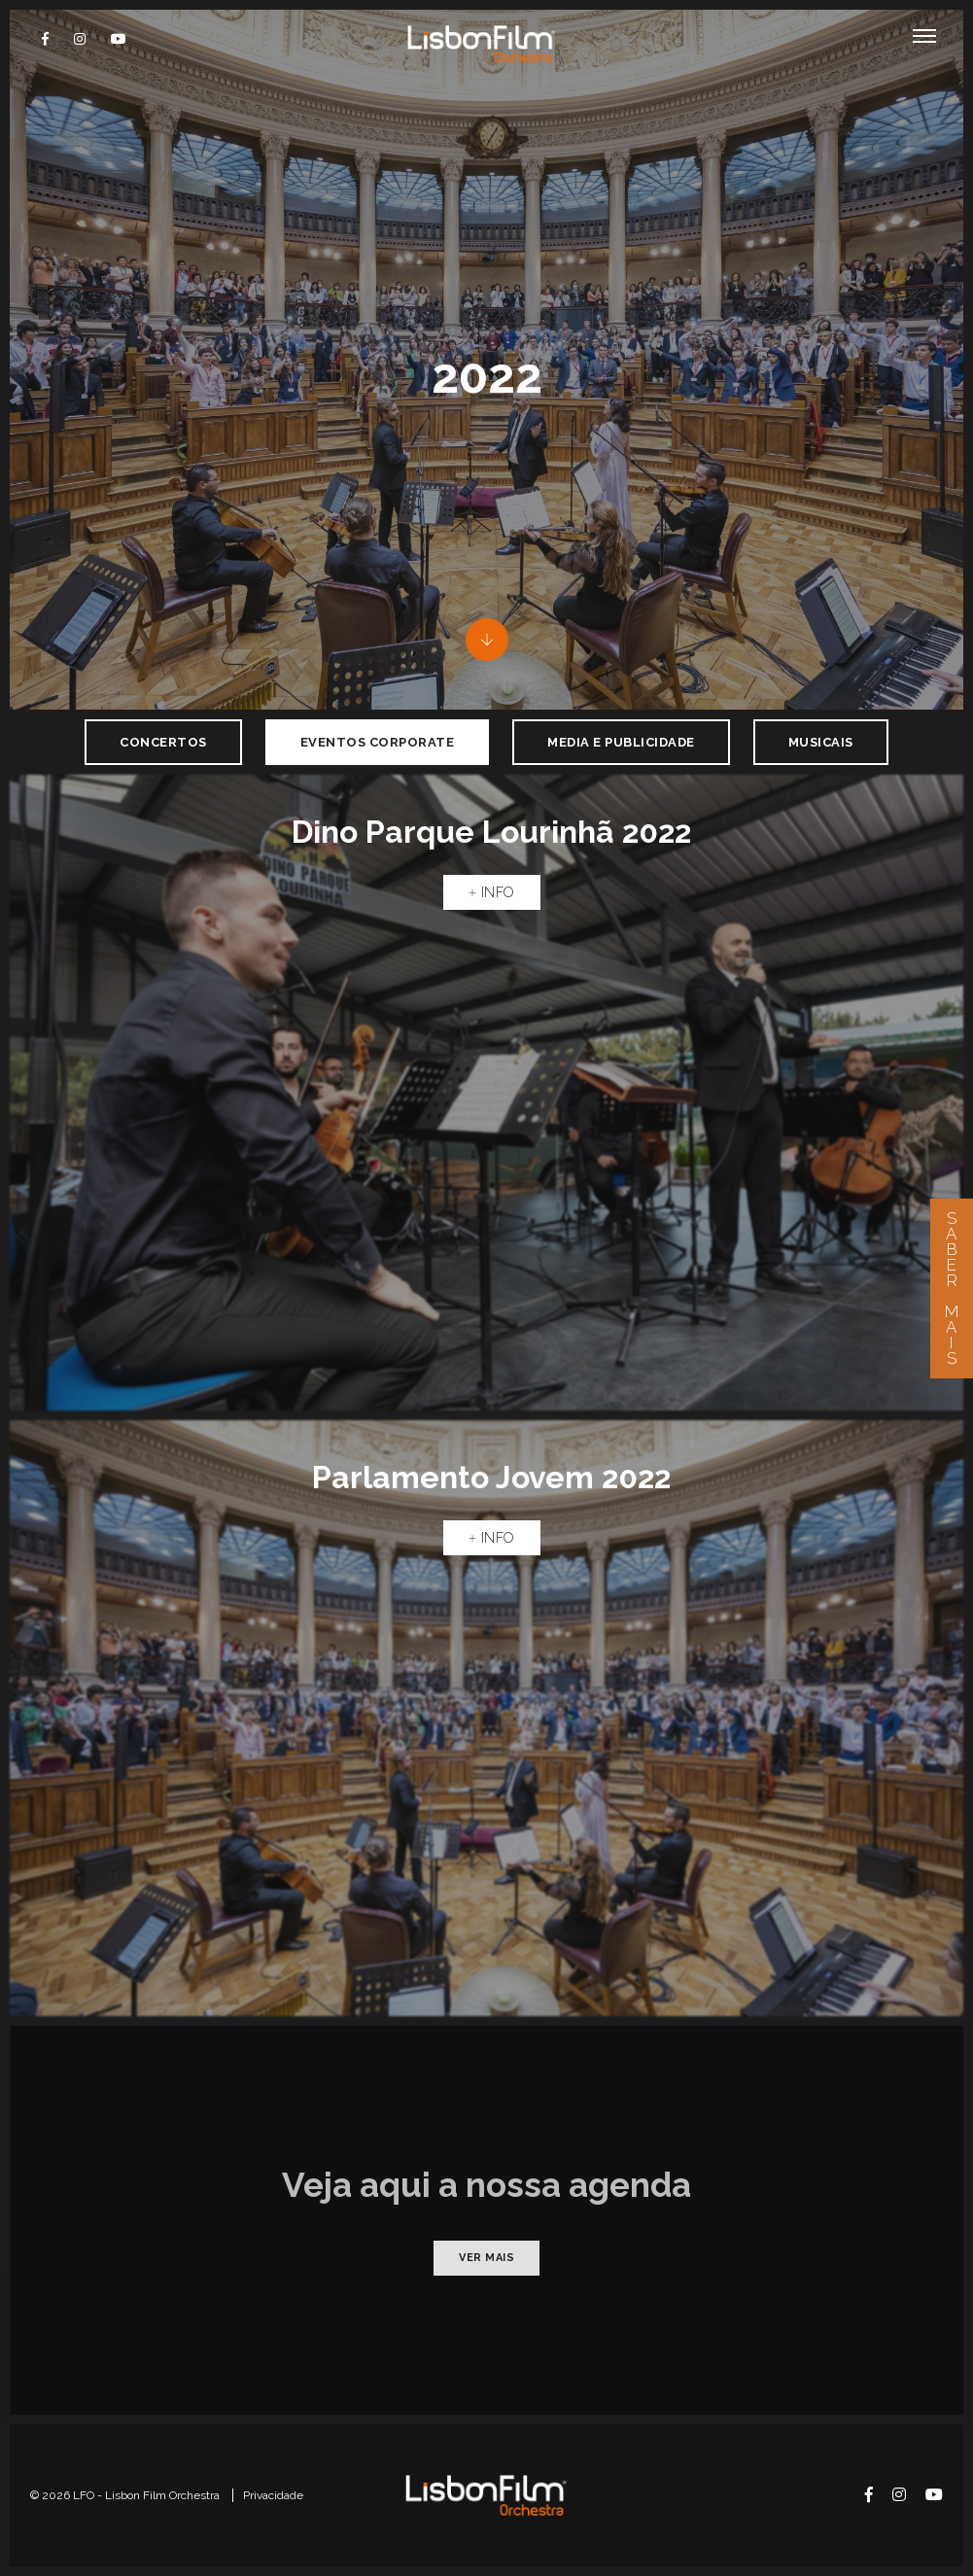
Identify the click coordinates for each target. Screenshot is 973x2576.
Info (492, 892)
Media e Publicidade (621, 742)
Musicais (820, 742)
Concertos (163, 742)
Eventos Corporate (377, 742)
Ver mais (486, 2257)
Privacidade (273, 2495)
